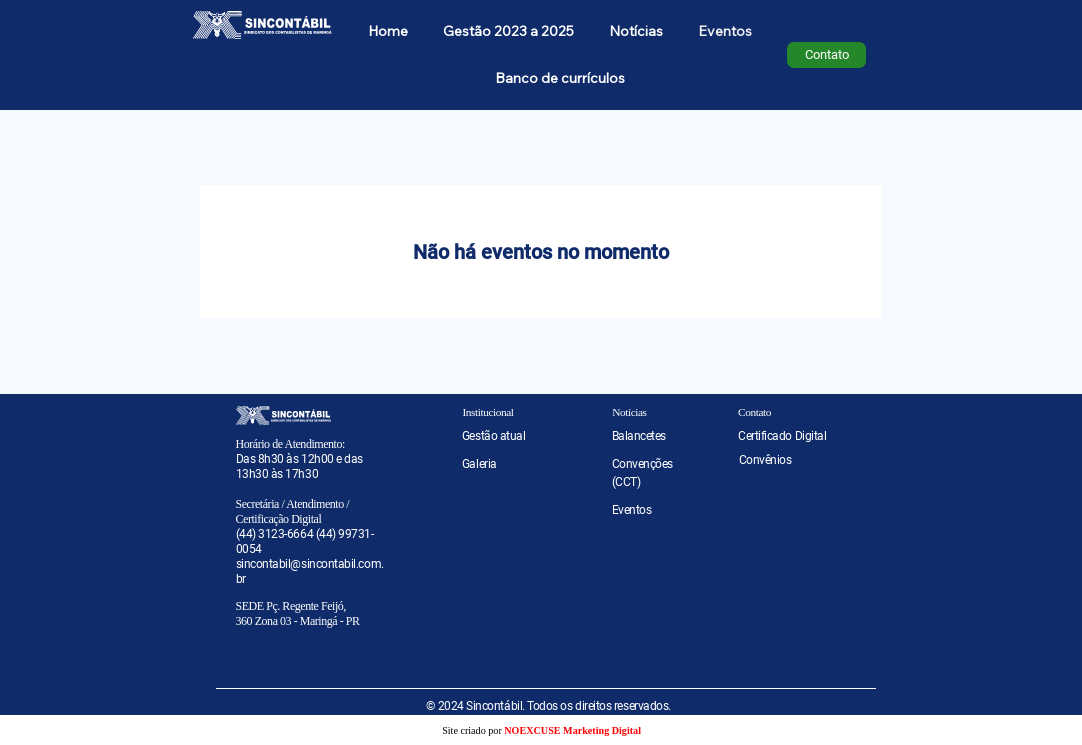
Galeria (479, 464)
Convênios (765, 460)
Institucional (487, 412)
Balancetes (639, 436)
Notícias (629, 412)
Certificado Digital (782, 436)
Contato (754, 412)
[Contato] (826, 55)
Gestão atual (493, 436)
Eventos (632, 510)
